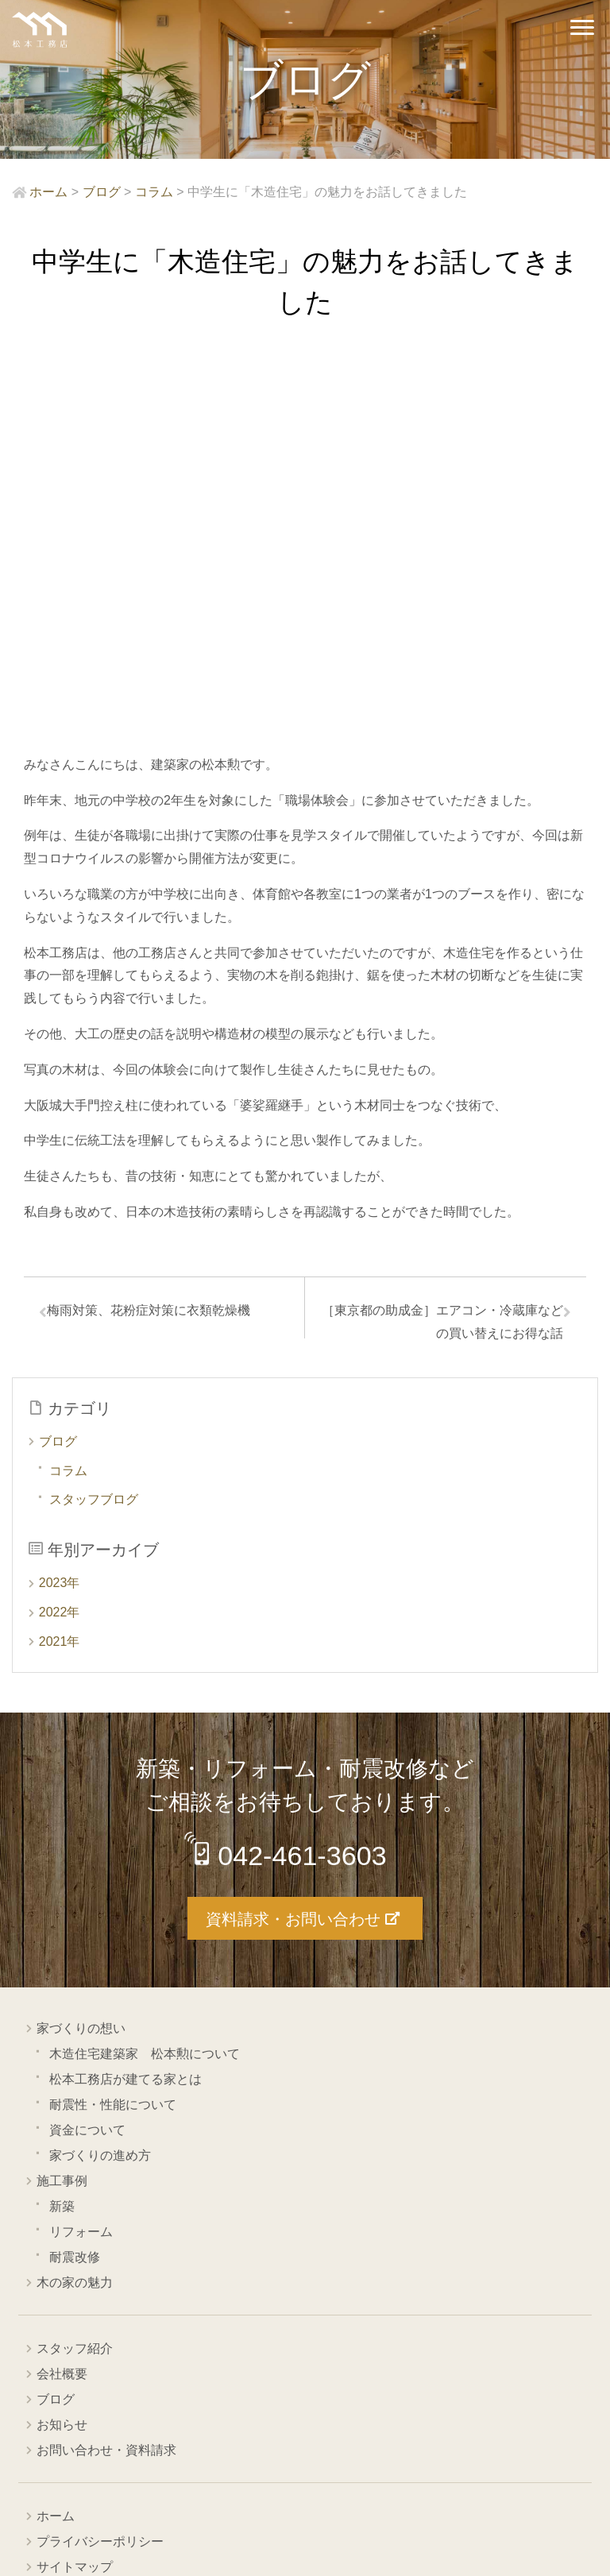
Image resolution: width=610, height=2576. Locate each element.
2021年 (59, 1265)
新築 (62, 1828)
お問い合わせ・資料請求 (106, 2072)
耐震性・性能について (112, 1726)
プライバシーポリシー (100, 2163)
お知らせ (62, 2046)
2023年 (59, 1207)
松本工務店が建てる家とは (125, 1701)
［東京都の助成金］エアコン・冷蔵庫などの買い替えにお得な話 (442, 943)
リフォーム (81, 1853)
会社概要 (62, 1995)
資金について (87, 1752)
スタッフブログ (93, 1123)
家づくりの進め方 (100, 1777)
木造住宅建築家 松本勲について (144, 1675)
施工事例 (62, 1802)
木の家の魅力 (75, 1904)
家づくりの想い (81, 1650)
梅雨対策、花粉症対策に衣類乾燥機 (155, 931)
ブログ (58, 1065)
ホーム (56, 2138)
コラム (68, 1094)
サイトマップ (75, 2189)
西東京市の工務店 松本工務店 (40, 30)
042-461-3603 (307, 1479)
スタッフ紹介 (75, 1970)
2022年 (59, 1236)
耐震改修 (74, 1879)
